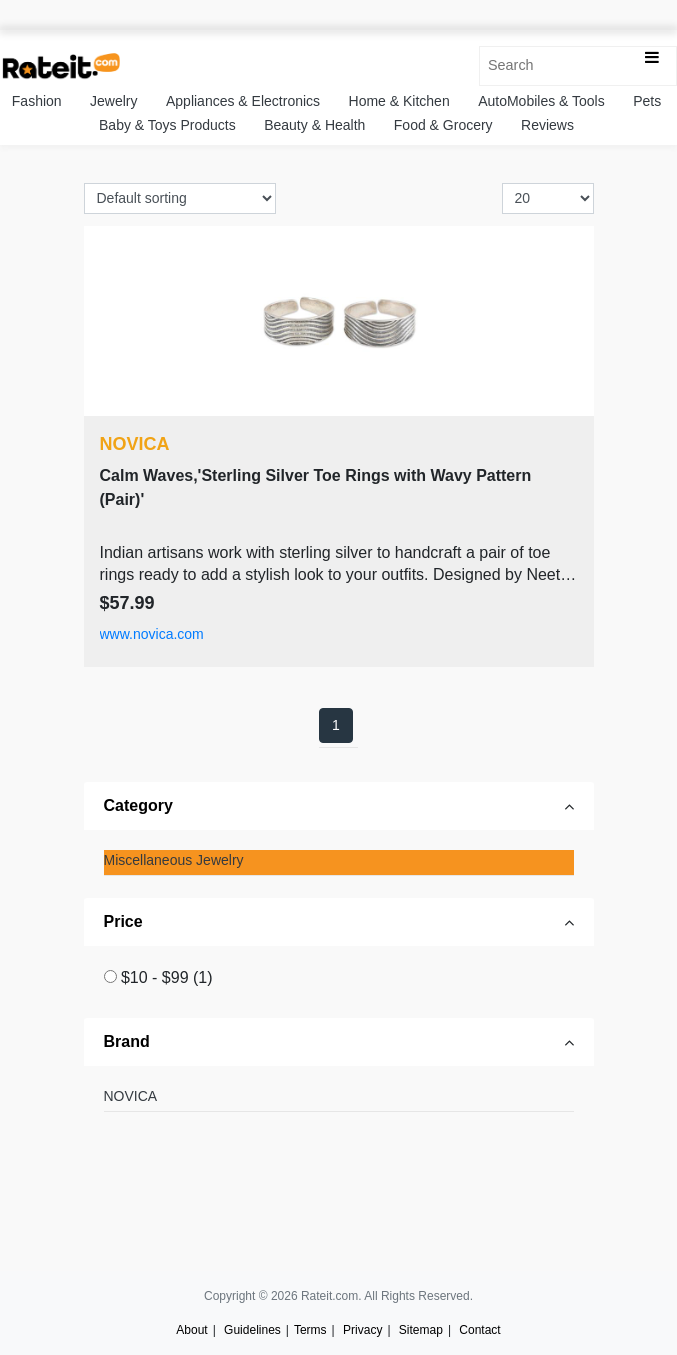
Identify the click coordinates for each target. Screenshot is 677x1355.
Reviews (547, 125)
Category (138, 805)
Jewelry (113, 101)
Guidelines (252, 1330)
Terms (310, 1330)
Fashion (37, 101)
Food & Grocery (443, 125)
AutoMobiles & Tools (541, 101)
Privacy (362, 1330)
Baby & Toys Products (167, 125)
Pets (647, 101)
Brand (127, 1041)
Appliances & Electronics (243, 101)
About (191, 1330)
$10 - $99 (167, 977)
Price (123, 921)
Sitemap (421, 1330)
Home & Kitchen (399, 101)
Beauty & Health (314, 125)
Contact (479, 1330)
